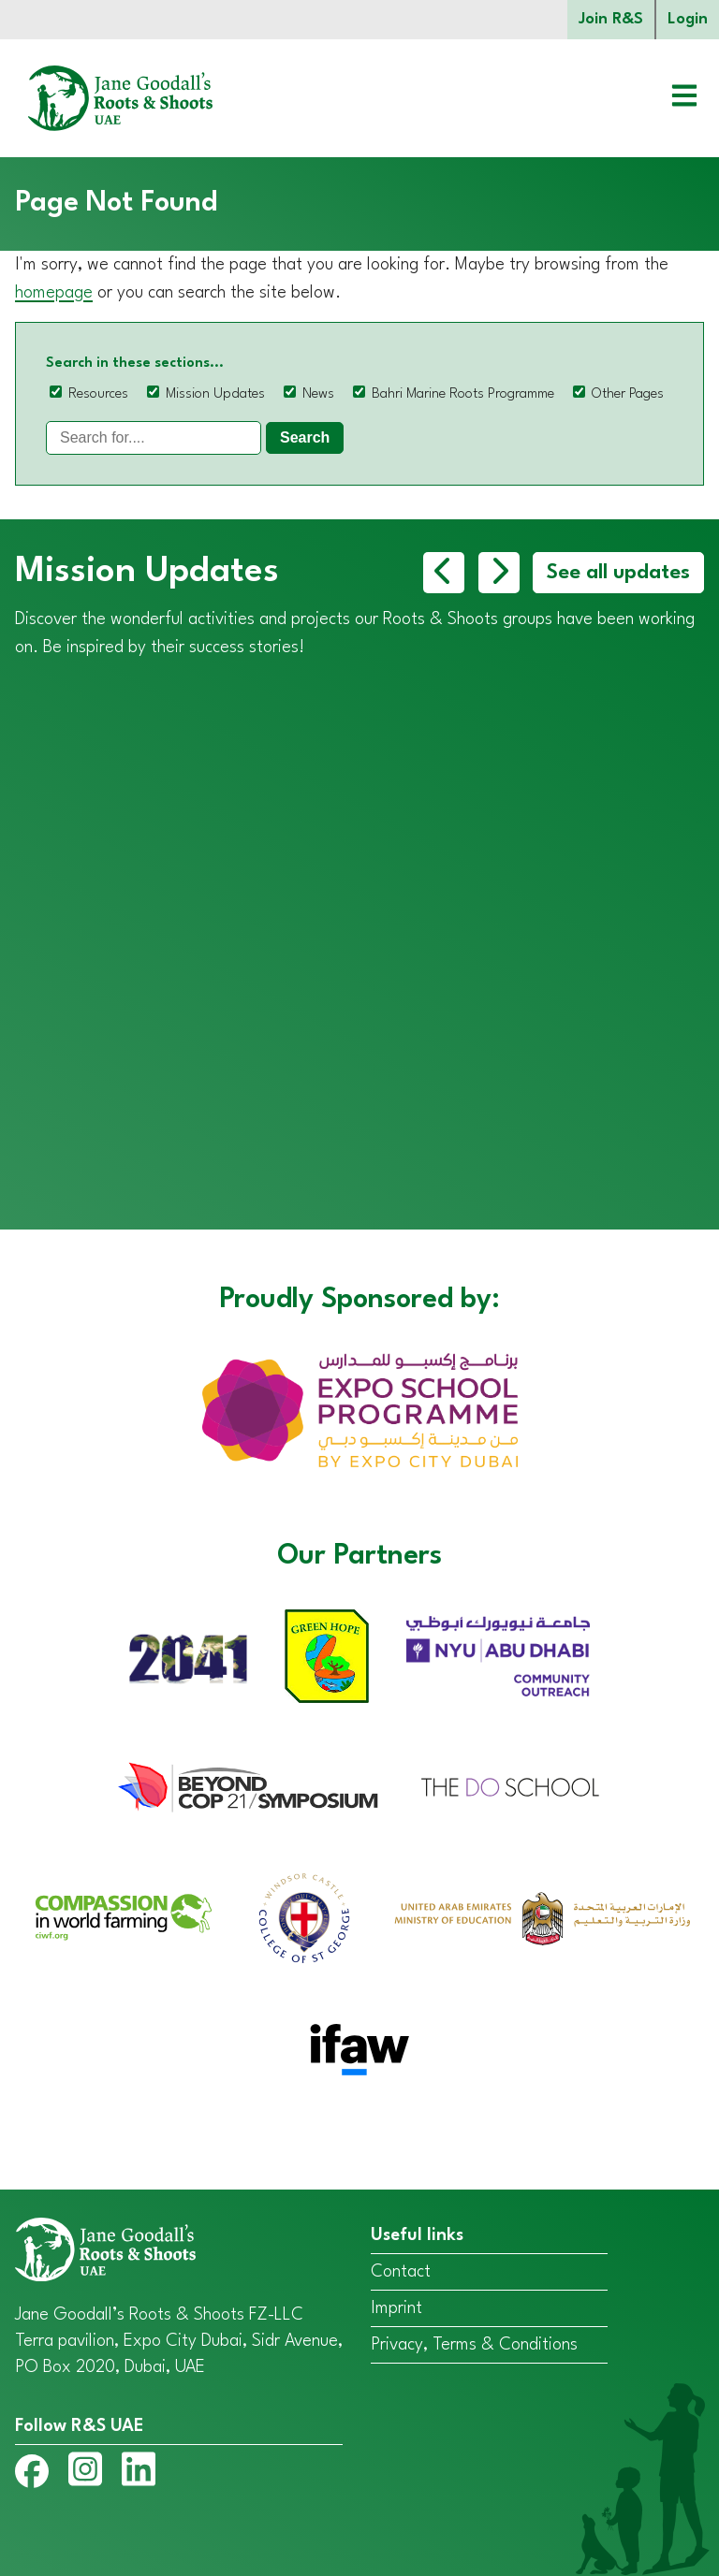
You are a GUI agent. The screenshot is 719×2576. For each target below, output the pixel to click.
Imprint (396, 2308)
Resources (98, 394)
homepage (54, 292)
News (318, 394)
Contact (401, 2271)
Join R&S (611, 19)
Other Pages (628, 394)
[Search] (153, 438)
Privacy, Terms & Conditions (474, 2344)
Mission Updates (215, 394)
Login (688, 19)
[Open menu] (670, 97)
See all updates (618, 572)
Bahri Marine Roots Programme (463, 394)
